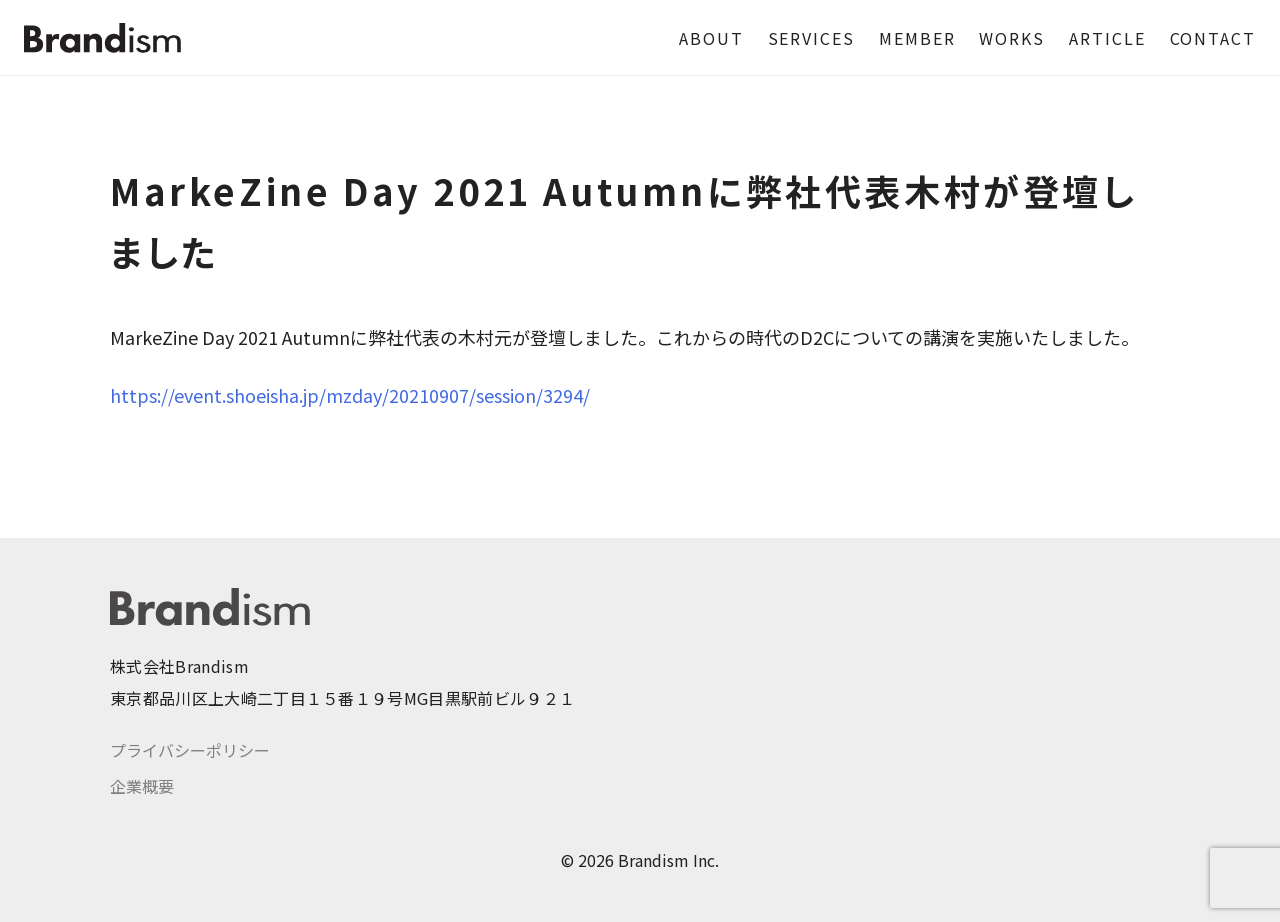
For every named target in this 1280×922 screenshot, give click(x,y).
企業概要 (142, 786)
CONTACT (1213, 38)
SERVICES (811, 38)
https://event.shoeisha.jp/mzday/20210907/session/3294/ (350, 395)
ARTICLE (1107, 38)
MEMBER (917, 38)
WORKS (1012, 38)
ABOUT (711, 38)
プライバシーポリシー (190, 750)
